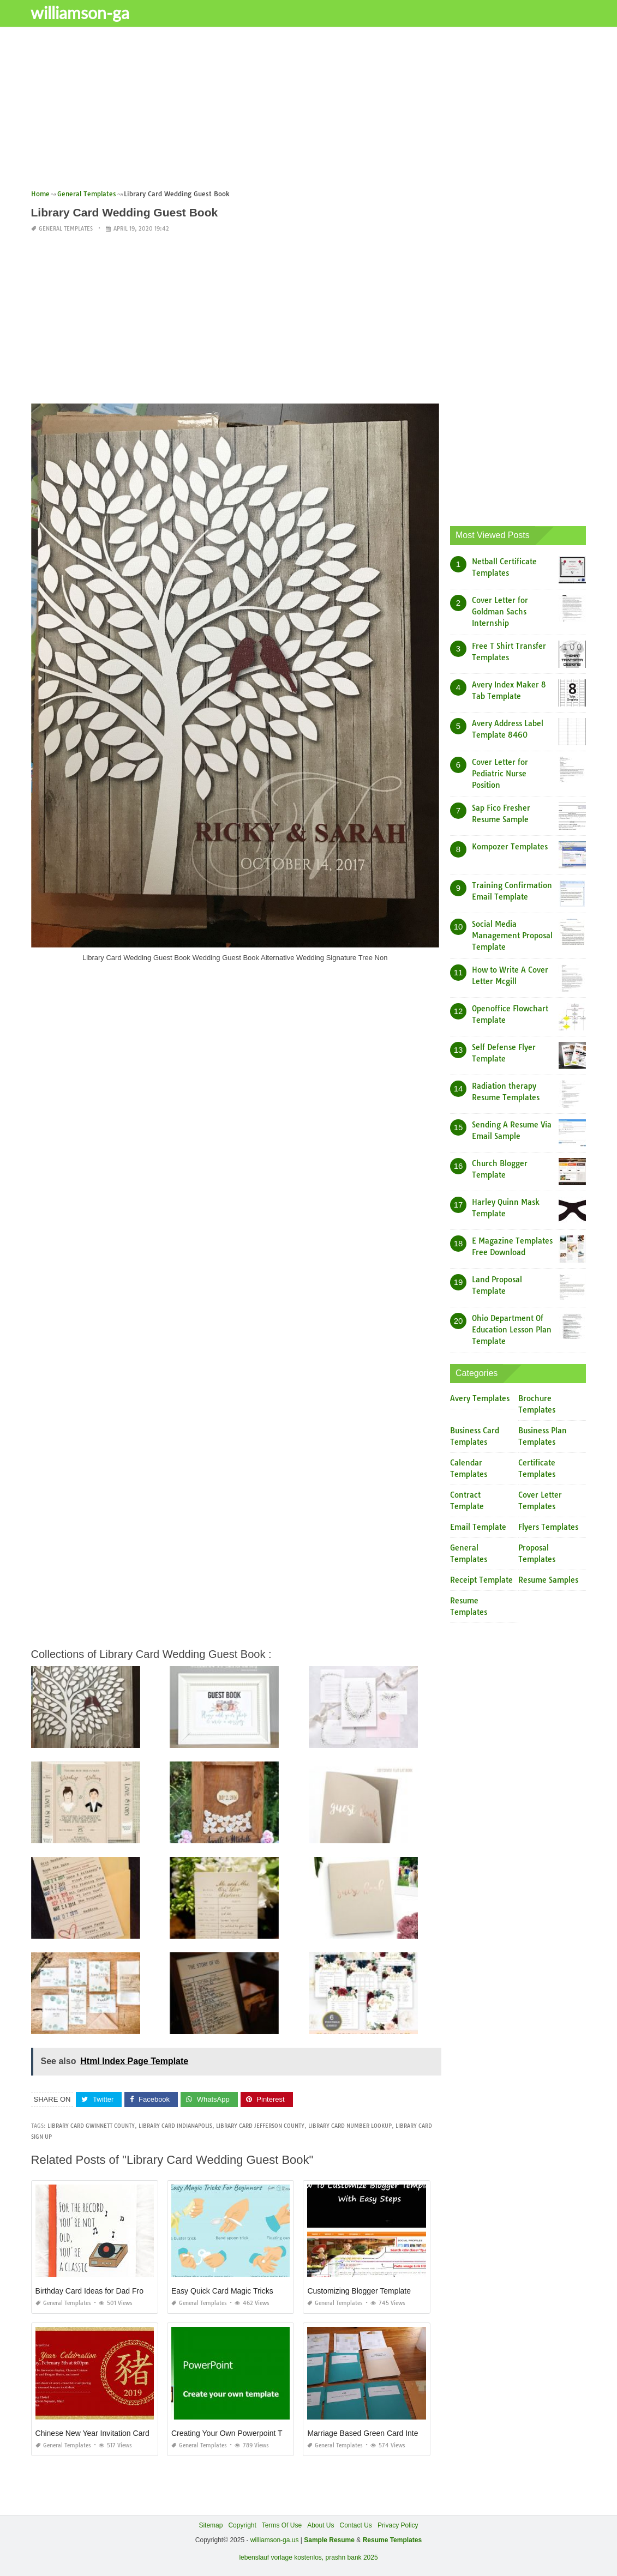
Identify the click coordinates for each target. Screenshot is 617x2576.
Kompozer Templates (510, 847)
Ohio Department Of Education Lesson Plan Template (512, 1329)
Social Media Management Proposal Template (512, 935)
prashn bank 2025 (352, 2557)
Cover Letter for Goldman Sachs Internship (500, 611)
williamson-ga (86, 12)
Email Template (478, 1527)
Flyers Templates (548, 1527)
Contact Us (356, 2525)
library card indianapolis (175, 2125)
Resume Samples (548, 1580)
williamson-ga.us (274, 2540)
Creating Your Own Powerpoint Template (240, 2433)
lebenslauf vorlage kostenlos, (281, 2557)
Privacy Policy (398, 2525)
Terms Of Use (282, 2525)
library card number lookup (350, 2125)
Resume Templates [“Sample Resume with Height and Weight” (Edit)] (392, 2540)
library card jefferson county (260, 2125)
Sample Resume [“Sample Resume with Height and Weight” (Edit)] (329, 2540)
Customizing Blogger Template (359, 2291)
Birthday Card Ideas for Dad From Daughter (109, 2291)
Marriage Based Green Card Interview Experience (391, 2433)
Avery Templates (480, 1398)
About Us (320, 2525)
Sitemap (211, 2525)
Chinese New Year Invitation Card (92, 2433)
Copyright (242, 2525)
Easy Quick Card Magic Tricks (222, 2291)
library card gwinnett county (91, 2125)
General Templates (66, 228)
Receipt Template (481, 1580)
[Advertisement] (308, 111)
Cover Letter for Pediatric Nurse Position (500, 773)
